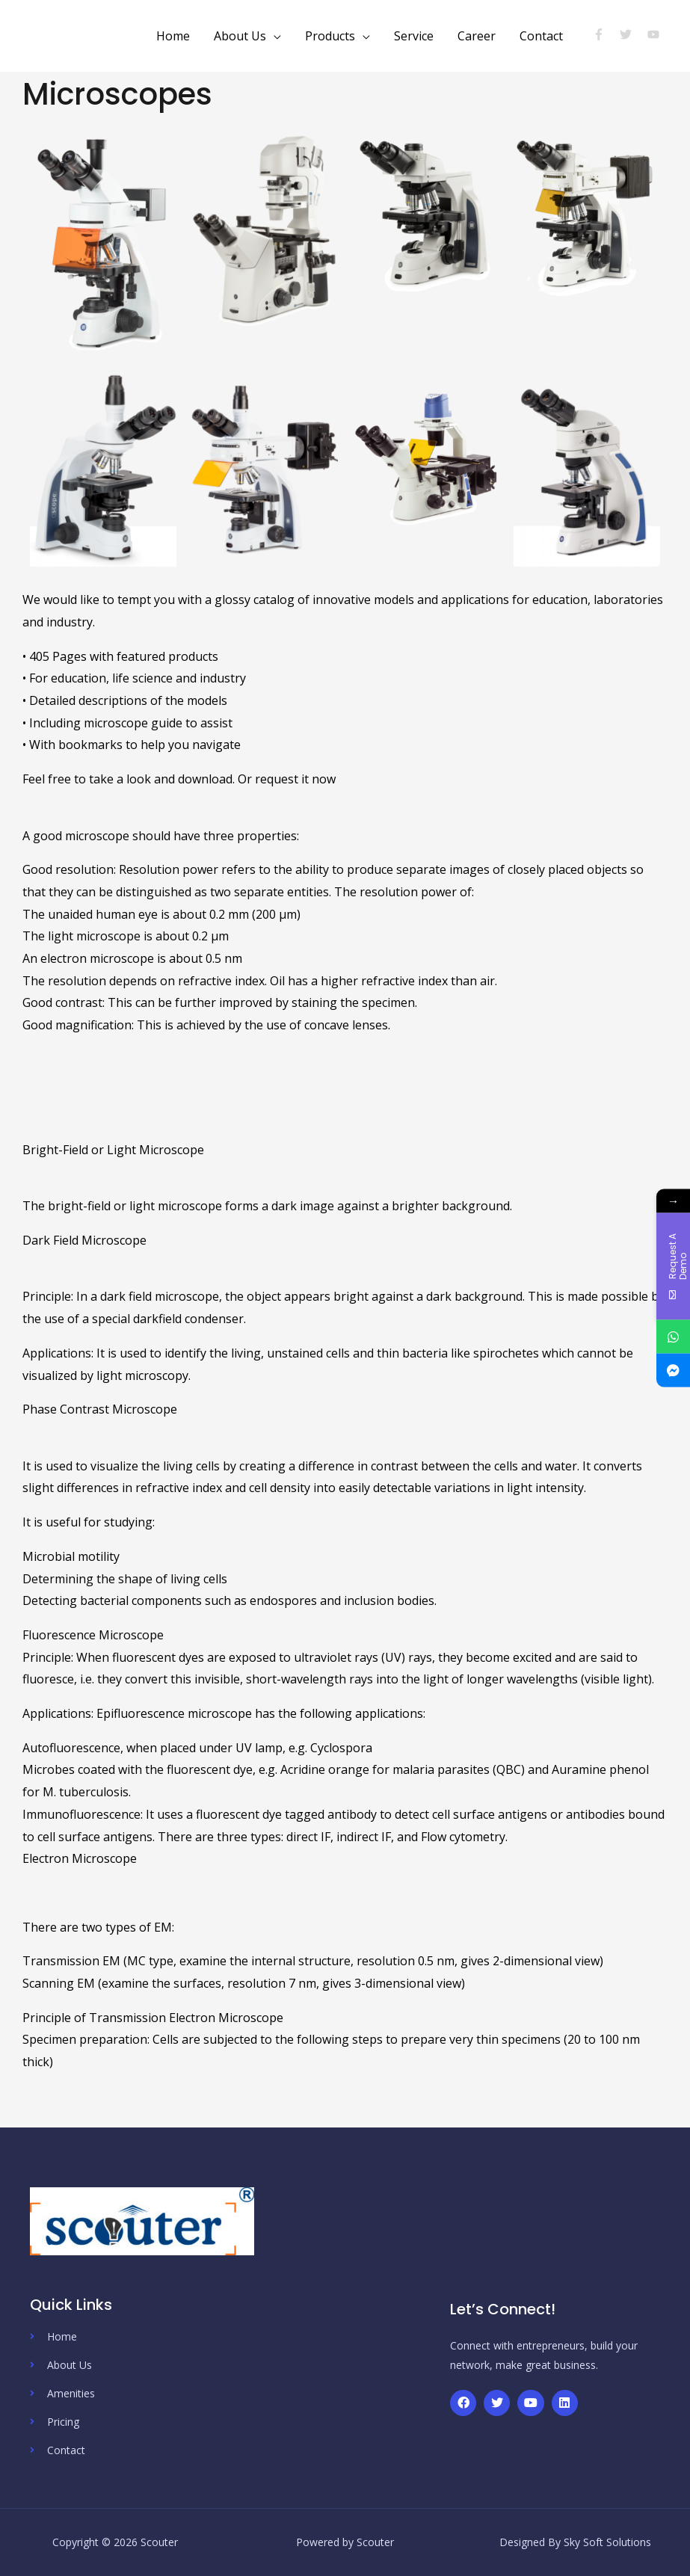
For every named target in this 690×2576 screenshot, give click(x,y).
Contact (541, 36)
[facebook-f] (605, 34)
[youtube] (655, 34)
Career (477, 36)
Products (330, 36)
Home (173, 36)
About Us (240, 36)
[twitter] (632, 34)
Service (414, 36)
